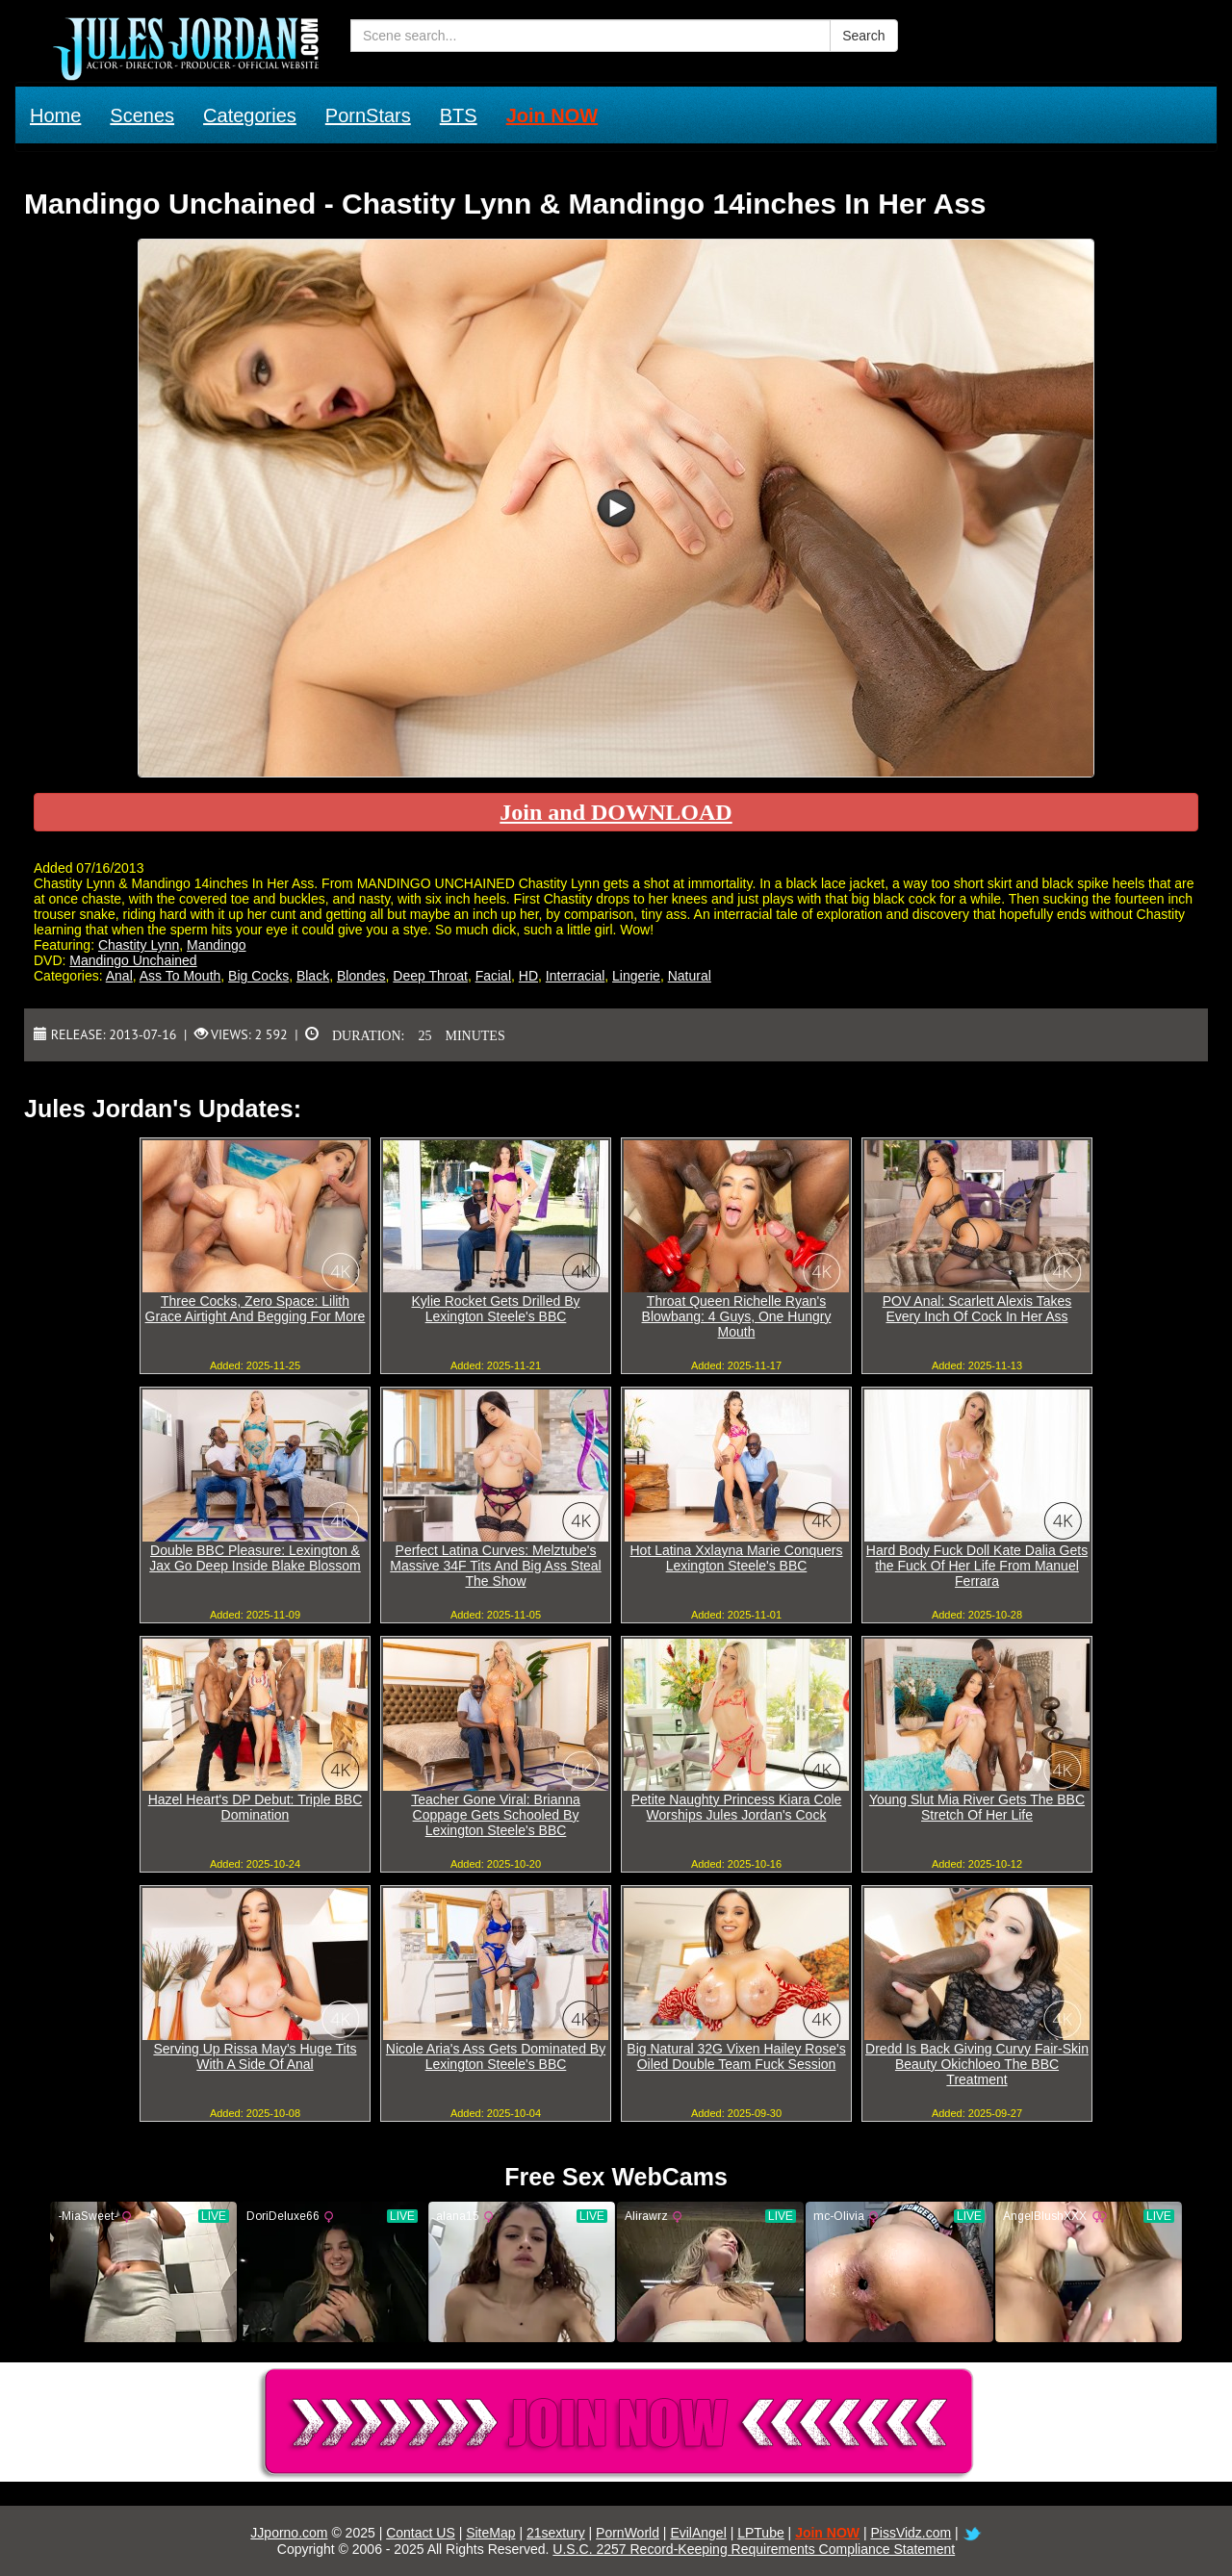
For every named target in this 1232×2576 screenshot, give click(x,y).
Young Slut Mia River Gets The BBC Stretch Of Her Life (977, 1807)
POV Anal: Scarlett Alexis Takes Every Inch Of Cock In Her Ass (977, 1308)
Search (863, 35)
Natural (689, 975)
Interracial (575, 975)
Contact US (420, 2532)
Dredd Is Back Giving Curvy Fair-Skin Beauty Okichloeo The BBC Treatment (977, 2064)
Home (55, 115)
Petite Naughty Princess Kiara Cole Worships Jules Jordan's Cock (736, 1807)
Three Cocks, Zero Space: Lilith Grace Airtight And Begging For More (255, 1308)
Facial (493, 975)
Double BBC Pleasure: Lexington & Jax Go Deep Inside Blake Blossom (254, 1558)
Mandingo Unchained (132, 960)
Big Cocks (258, 975)
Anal (119, 975)
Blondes (361, 975)
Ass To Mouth (180, 975)
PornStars (368, 115)
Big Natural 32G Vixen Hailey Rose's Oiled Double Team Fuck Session (736, 2056)
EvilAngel (698, 2532)
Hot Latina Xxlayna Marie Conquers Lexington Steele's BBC (735, 1558)
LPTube (760, 2532)
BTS (458, 115)
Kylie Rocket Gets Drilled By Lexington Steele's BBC (495, 1308)
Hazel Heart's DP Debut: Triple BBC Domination (255, 1807)
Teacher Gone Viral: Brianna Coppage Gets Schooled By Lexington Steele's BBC (495, 1815)
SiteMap (490, 2532)
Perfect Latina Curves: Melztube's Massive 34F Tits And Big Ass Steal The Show (495, 1566)
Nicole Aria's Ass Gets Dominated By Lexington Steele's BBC (495, 2056)
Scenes (142, 115)
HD (528, 975)
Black (312, 975)
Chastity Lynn (138, 945)
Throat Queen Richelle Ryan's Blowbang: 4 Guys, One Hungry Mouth (737, 1316)
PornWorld (627, 2532)
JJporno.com (288, 2532)
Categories (249, 115)
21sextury (555, 2532)
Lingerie (636, 975)
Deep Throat (430, 975)
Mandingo (216, 945)
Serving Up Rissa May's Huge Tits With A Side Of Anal (254, 2056)
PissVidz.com (910, 2532)
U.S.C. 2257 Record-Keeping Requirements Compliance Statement (753, 2549)
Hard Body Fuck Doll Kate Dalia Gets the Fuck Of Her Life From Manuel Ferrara (977, 1566)
